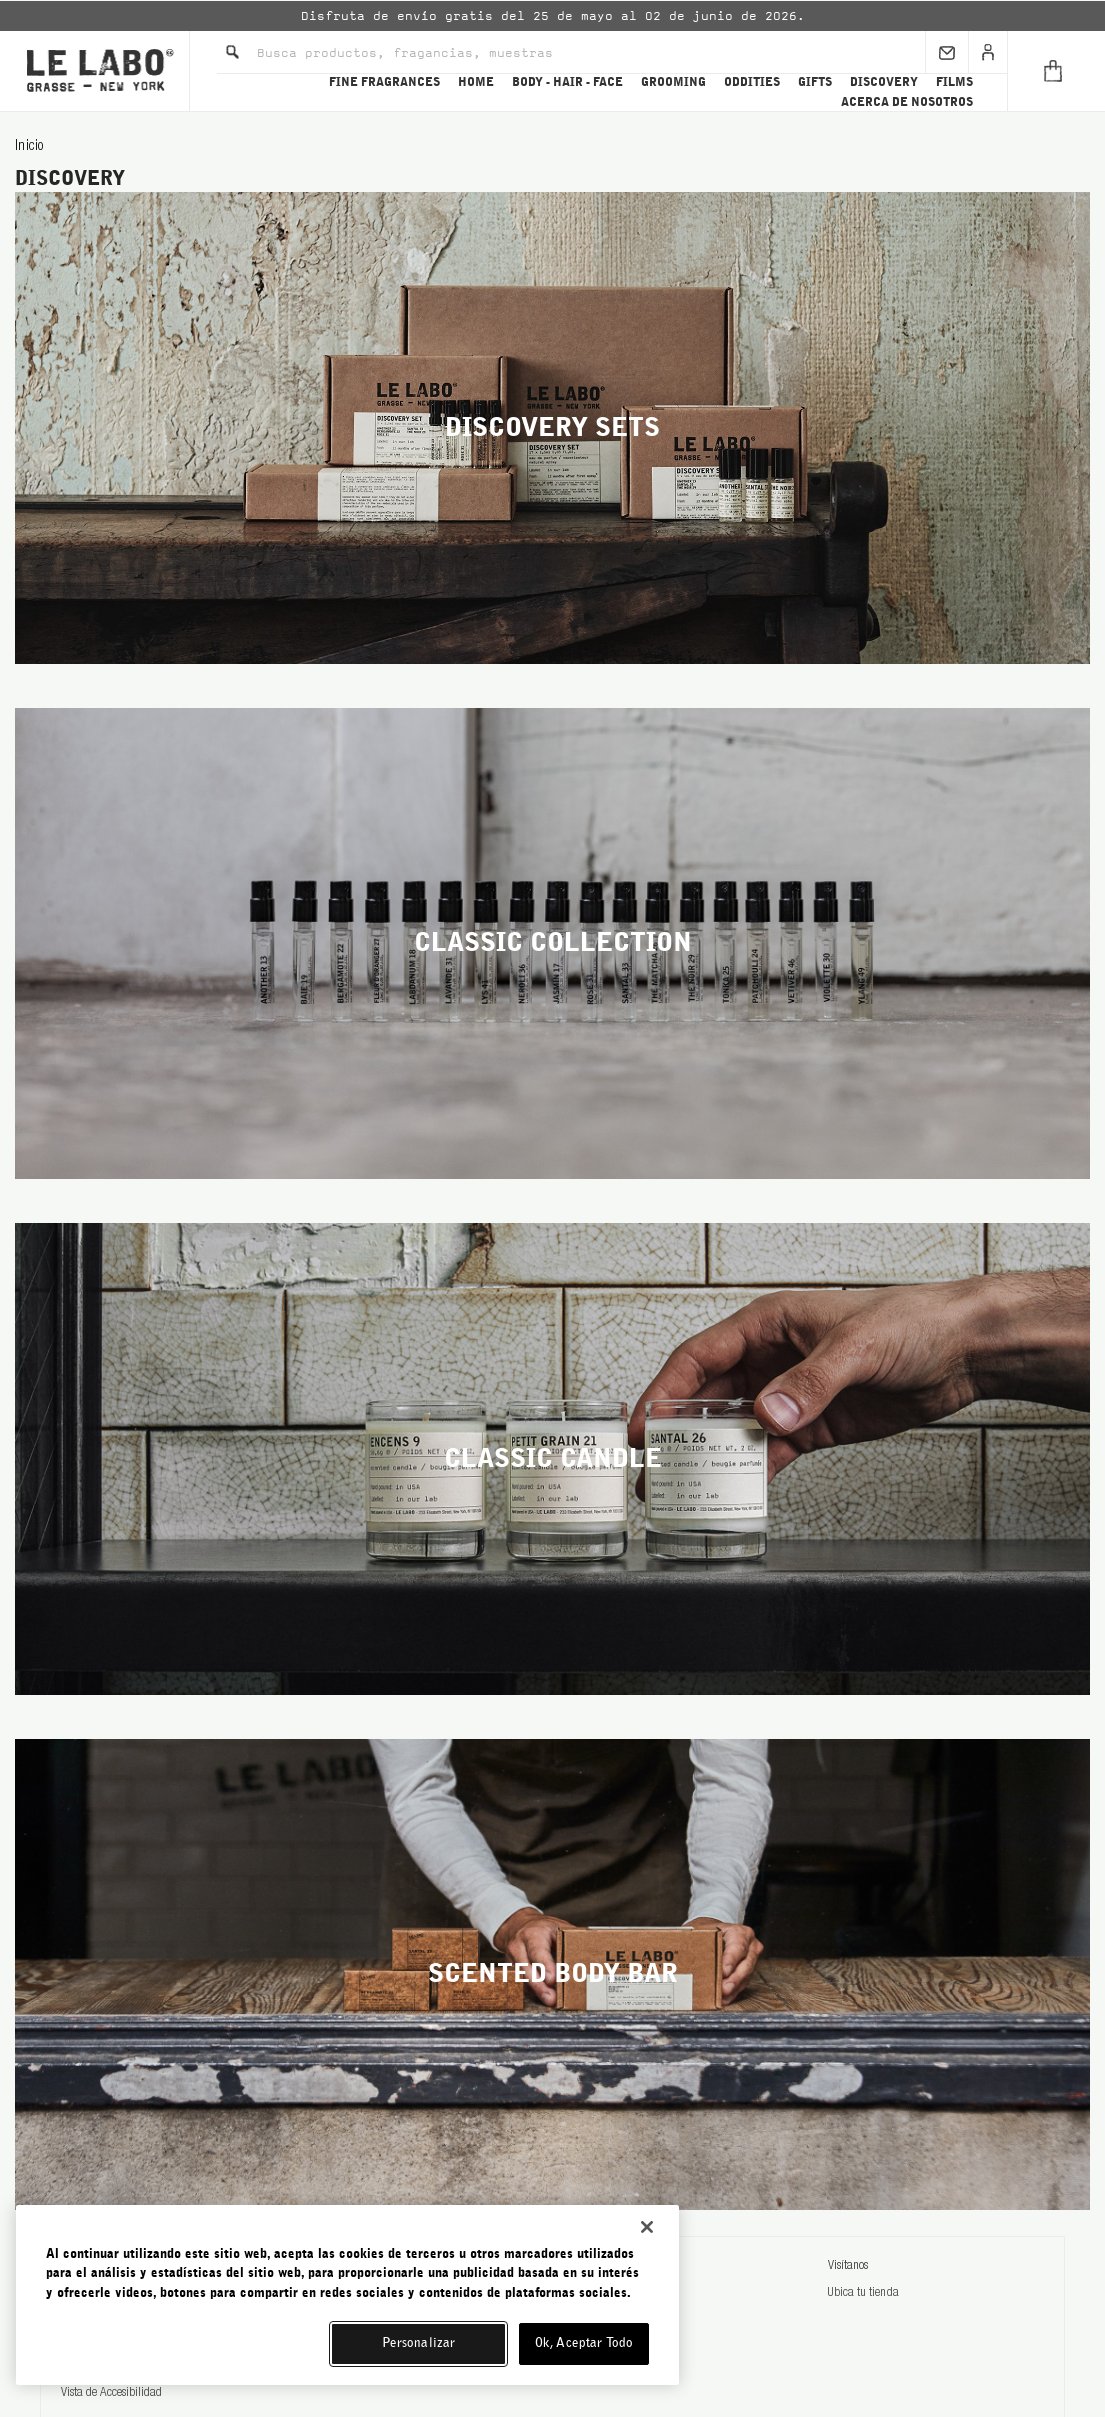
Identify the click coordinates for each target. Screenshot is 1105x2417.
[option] (552, 16)
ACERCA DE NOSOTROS (907, 102)
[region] (347, 2295)
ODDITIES (752, 82)
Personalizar (419, 2343)
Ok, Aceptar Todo (584, 2343)
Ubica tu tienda (863, 2293)
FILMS (954, 82)
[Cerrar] (647, 2227)
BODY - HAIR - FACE (567, 82)
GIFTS (815, 82)
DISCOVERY (884, 82)
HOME (476, 82)
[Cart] (1056, 71)
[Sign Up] (947, 52)
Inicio (29, 147)
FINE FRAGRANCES (384, 82)
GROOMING (673, 82)
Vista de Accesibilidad (111, 2393)
